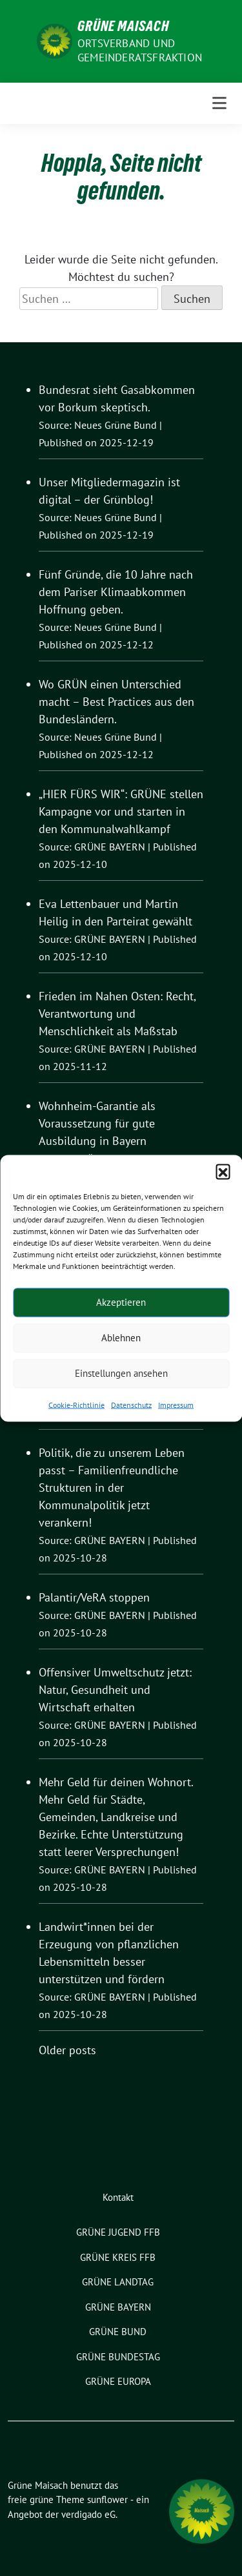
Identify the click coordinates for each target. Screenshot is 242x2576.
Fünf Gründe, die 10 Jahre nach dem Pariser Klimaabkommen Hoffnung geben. (116, 592)
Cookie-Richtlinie (76, 1404)
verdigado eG (88, 2514)
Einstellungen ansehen (121, 1373)
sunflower (107, 2499)
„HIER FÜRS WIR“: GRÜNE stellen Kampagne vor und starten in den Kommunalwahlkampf (121, 811)
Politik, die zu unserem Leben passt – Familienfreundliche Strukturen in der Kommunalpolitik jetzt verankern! (112, 1487)
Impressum (176, 1404)
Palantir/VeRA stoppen (94, 1597)
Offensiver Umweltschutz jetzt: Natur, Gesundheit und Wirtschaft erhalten (115, 1690)
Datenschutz (131, 1404)
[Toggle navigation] (219, 103)
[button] (222, 1170)
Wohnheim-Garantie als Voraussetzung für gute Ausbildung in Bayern (97, 1123)
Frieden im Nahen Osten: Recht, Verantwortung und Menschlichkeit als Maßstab (117, 1013)
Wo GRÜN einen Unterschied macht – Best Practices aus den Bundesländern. (116, 701)
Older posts (67, 2050)
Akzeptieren (121, 1302)
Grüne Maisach (123, 25)
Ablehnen (121, 1338)
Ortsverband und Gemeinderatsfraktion (139, 50)
